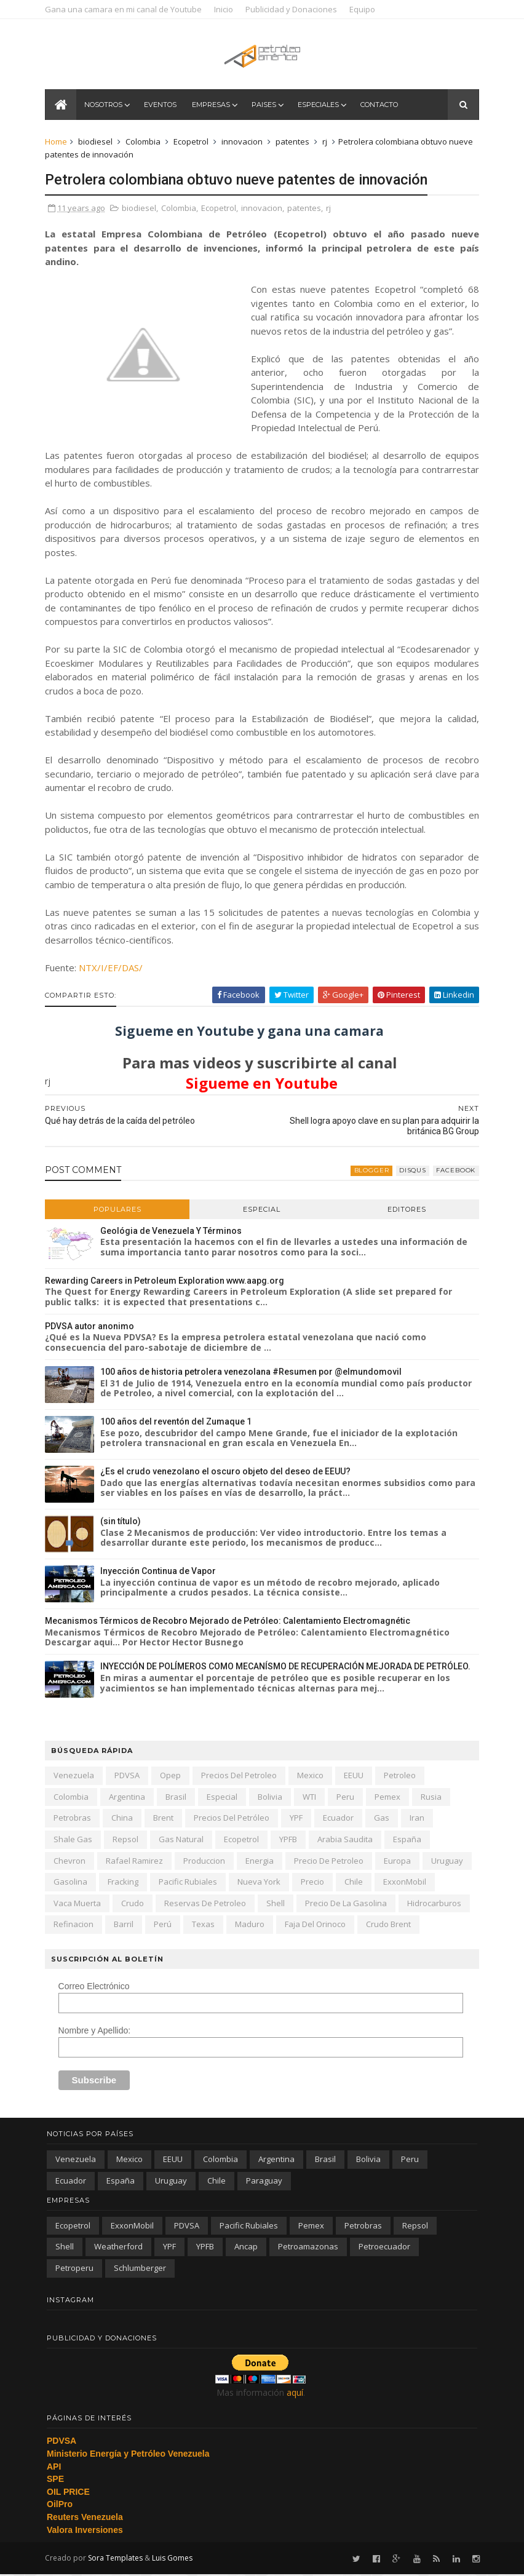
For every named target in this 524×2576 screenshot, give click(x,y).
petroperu (74, 2269)
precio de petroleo (330, 1861)
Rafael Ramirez (136, 1861)
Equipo (364, 9)
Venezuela (75, 1776)
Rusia (433, 1797)
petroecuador (384, 2247)
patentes (294, 142)
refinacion (75, 1925)
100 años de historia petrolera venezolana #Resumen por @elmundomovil (252, 1373)
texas (205, 1925)
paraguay (264, 2181)
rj (326, 142)
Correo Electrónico (95, 1987)
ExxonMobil (406, 1882)
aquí (295, 2393)
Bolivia (272, 1797)
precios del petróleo (233, 1818)
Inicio (225, 9)
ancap (246, 2247)
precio (314, 1882)
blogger (370, 1171)
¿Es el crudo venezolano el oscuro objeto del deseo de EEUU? (227, 1472)
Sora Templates (117, 2559)
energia (261, 1861)
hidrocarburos (436, 1904)
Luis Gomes (174, 2559)
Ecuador (340, 1818)
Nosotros (104, 105)
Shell (277, 1904)
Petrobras (74, 1818)
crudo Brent (390, 1925)
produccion (206, 1861)
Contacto (380, 105)
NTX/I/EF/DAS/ (113, 969)
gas (383, 1818)
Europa (399, 1861)
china (124, 1818)
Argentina (129, 1797)
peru (347, 1797)
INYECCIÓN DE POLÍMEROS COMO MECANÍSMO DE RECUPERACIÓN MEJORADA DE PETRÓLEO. (287, 1667)
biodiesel (97, 142)
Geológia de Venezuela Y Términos (173, 1231)
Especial (261, 1210)
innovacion (243, 142)
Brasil (177, 1797)
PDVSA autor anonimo (91, 1327)
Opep (172, 1776)
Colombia (144, 142)
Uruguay (449, 1861)
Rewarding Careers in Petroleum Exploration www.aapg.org (166, 1281)
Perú (164, 1925)
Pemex (389, 1797)
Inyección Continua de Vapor (160, 1572)
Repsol (127, 1840)
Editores (405, 1210)
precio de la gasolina (348, 1904)
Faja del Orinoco (317, 1925)
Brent (165, 1818)
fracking (124, 1882)
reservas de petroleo (207, 1904)
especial (223, 1797)
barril (125, 1925)
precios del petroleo (241, 1776)
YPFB (290, 1840)
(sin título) (122, 1522)
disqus (411, 1171)
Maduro (251, 1925)
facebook (454, 1171)
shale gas (74, 1840)
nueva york (260, 1882)
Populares (119, 1210)
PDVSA (128, 1776)
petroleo (402, 1776)
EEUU (355, 1776)
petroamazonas (308, 2247)
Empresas (212, 105)
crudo (134, 1904)
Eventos (161, 105)
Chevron (71, 1861)
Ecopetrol (192, 142)
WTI (311, 1797)
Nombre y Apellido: (96, 2032)
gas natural (183, 1840)
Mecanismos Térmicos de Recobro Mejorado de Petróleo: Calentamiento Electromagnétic (229, 1622)
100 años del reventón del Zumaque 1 (177, 1423)
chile (355, 1882)
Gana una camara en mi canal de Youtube (125, 9)
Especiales (319, 105)
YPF (298, 1818)
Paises (265, 105)
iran (418, 1818)
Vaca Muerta (79, 1904)
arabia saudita (347, 1840)
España (409, 1840)
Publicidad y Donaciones (293, 9)
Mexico (312, 1776)
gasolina (72, 1882)
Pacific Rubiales (190, 1882)
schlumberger (140, 2269)
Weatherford (118, 2247)
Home (58, 142)
